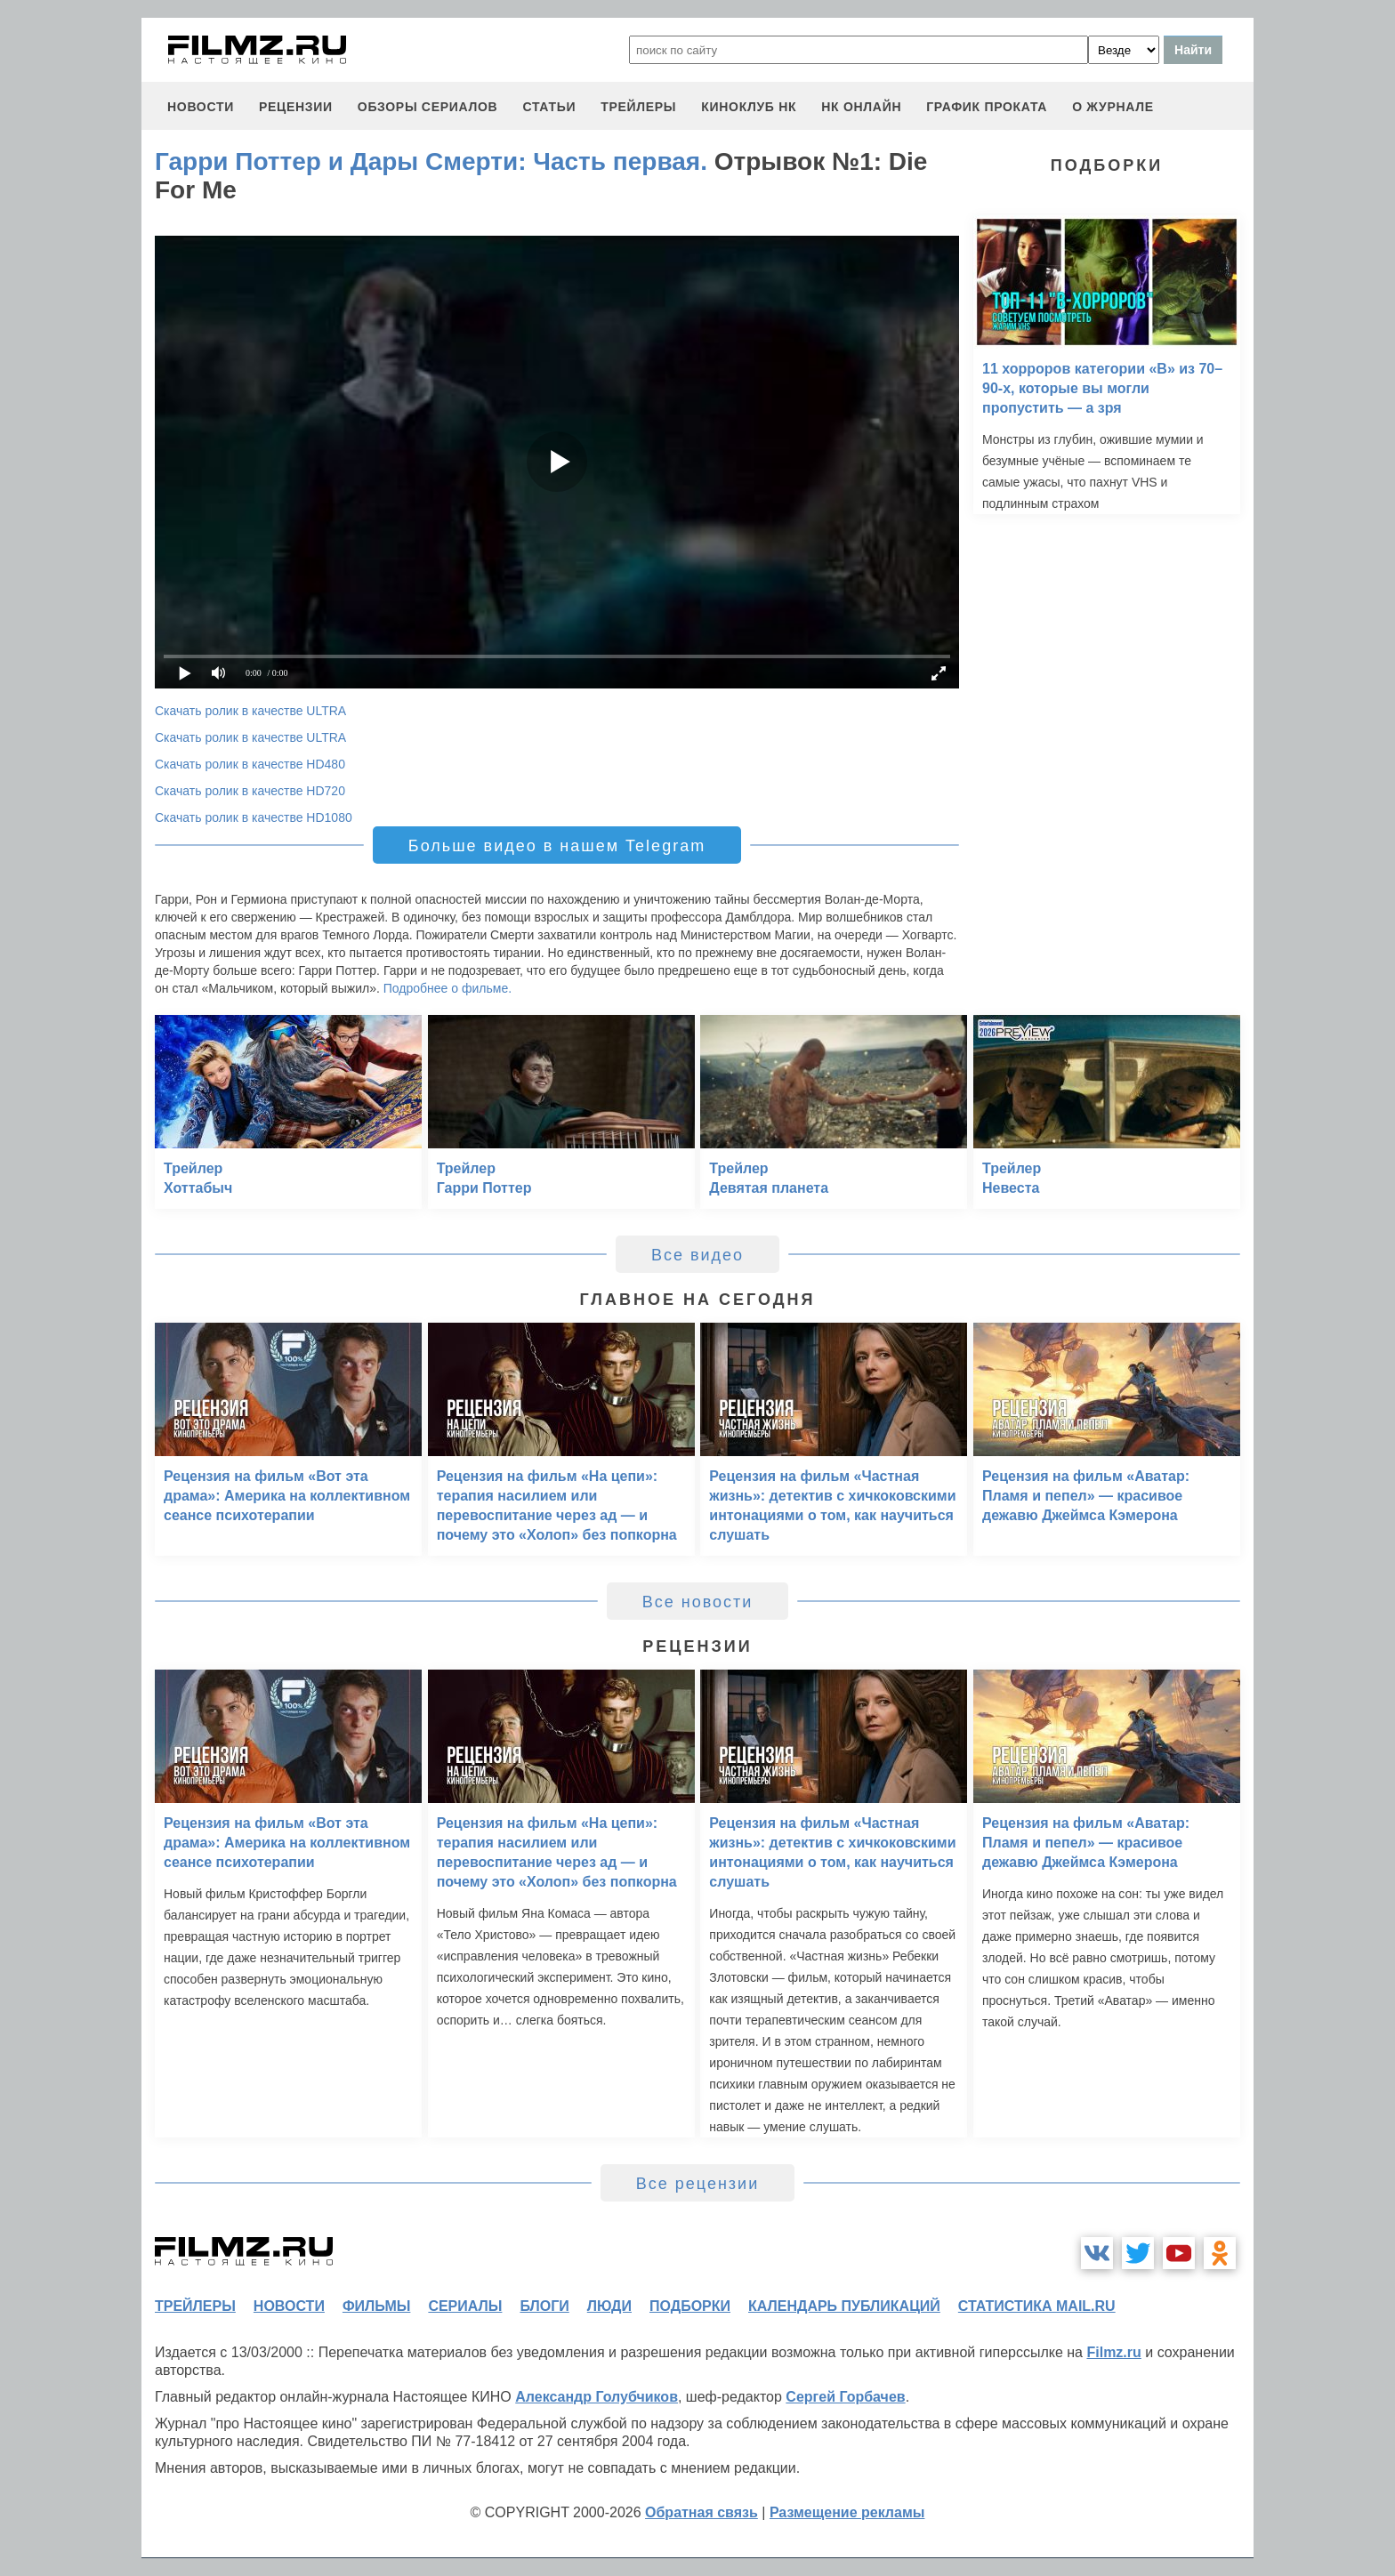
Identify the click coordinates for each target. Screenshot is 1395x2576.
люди (609, 2306)
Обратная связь (701, 2512)
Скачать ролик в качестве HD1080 (253, 817)
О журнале (1113, 107)
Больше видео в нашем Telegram (557, 846)
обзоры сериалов (428, 107)
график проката (986, 107)
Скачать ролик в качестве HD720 (250, 791)
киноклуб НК (748, 107)
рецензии (296, 107)
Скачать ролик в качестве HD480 (250, 764)
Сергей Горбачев (845, 2396)
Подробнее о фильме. (447, 988)
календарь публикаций (844, 2306)
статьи (549, 107)
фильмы (376, 2306)
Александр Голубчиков (596, 2396)
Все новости (698, 1602)
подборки (689, 2306)
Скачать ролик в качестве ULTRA (250, 711)
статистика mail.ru (1037, 2306)
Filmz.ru (1113, 2352)
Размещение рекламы (847, 2512)
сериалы (465, 2306)
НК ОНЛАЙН (861, 107)
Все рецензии (697, 2184)
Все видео (697, 1255)
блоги (544, 2306)
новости (200, 107)
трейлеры (638, 107)
